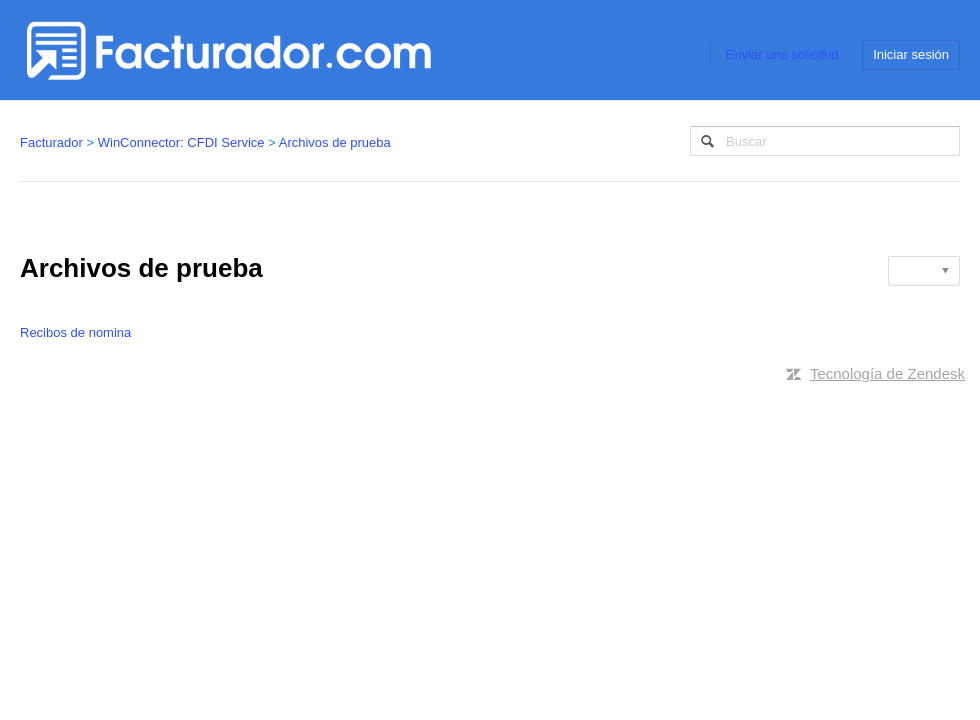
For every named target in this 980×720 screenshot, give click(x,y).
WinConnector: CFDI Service (181, 142)
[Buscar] (825, 141)
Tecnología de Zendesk (887, 373)
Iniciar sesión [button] (911, 54)
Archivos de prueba (335, 142)
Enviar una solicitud (782, 54)
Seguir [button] (918, 270)
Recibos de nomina (75, 332)
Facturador (51, 142)
